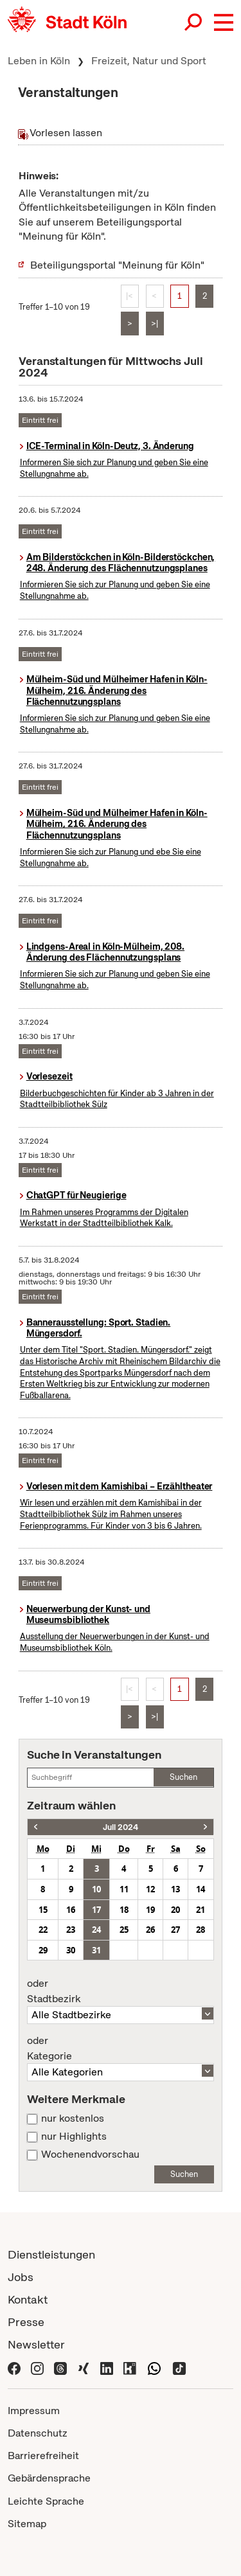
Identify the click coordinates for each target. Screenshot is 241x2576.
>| (154, 323)
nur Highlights (74, 2136)
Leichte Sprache (46, 2501)
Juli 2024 (120, 1827)
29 (43, 1950)
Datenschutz (37, 2433)
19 (150, 1909)
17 (96, 1909)
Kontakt (28, 2299)
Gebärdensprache (49, 2478)
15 (43, 1909)
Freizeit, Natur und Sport (148, 60)
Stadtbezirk (120, 1991)
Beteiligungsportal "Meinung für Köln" (117, 265)
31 (96, 1950)
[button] (223, 22)
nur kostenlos (72, 2118)
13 (175, 1889)
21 (200, 1909)
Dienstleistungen (51, 2254)
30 (70, 1950)
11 (124, 1889)
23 (70, 1929)
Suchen (183, 1777)
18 (124, 1909)
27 (175, 1929)
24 (96, 1929)
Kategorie (120, 2048)
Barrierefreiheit (43, 2455)
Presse (26, 2321)
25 (124, 1929)
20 (175, 1909)
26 (150, 1929)
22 (43, 1929)
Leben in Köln (39, 60)
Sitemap (27, 2523)
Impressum (34, 2410)
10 (96, 1889)
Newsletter (36, 2344)
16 (70, 1909)
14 (200, 1889)
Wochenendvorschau (90, 2154)
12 (150, 1889)
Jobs (20, 2277)
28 (200, 1929)
